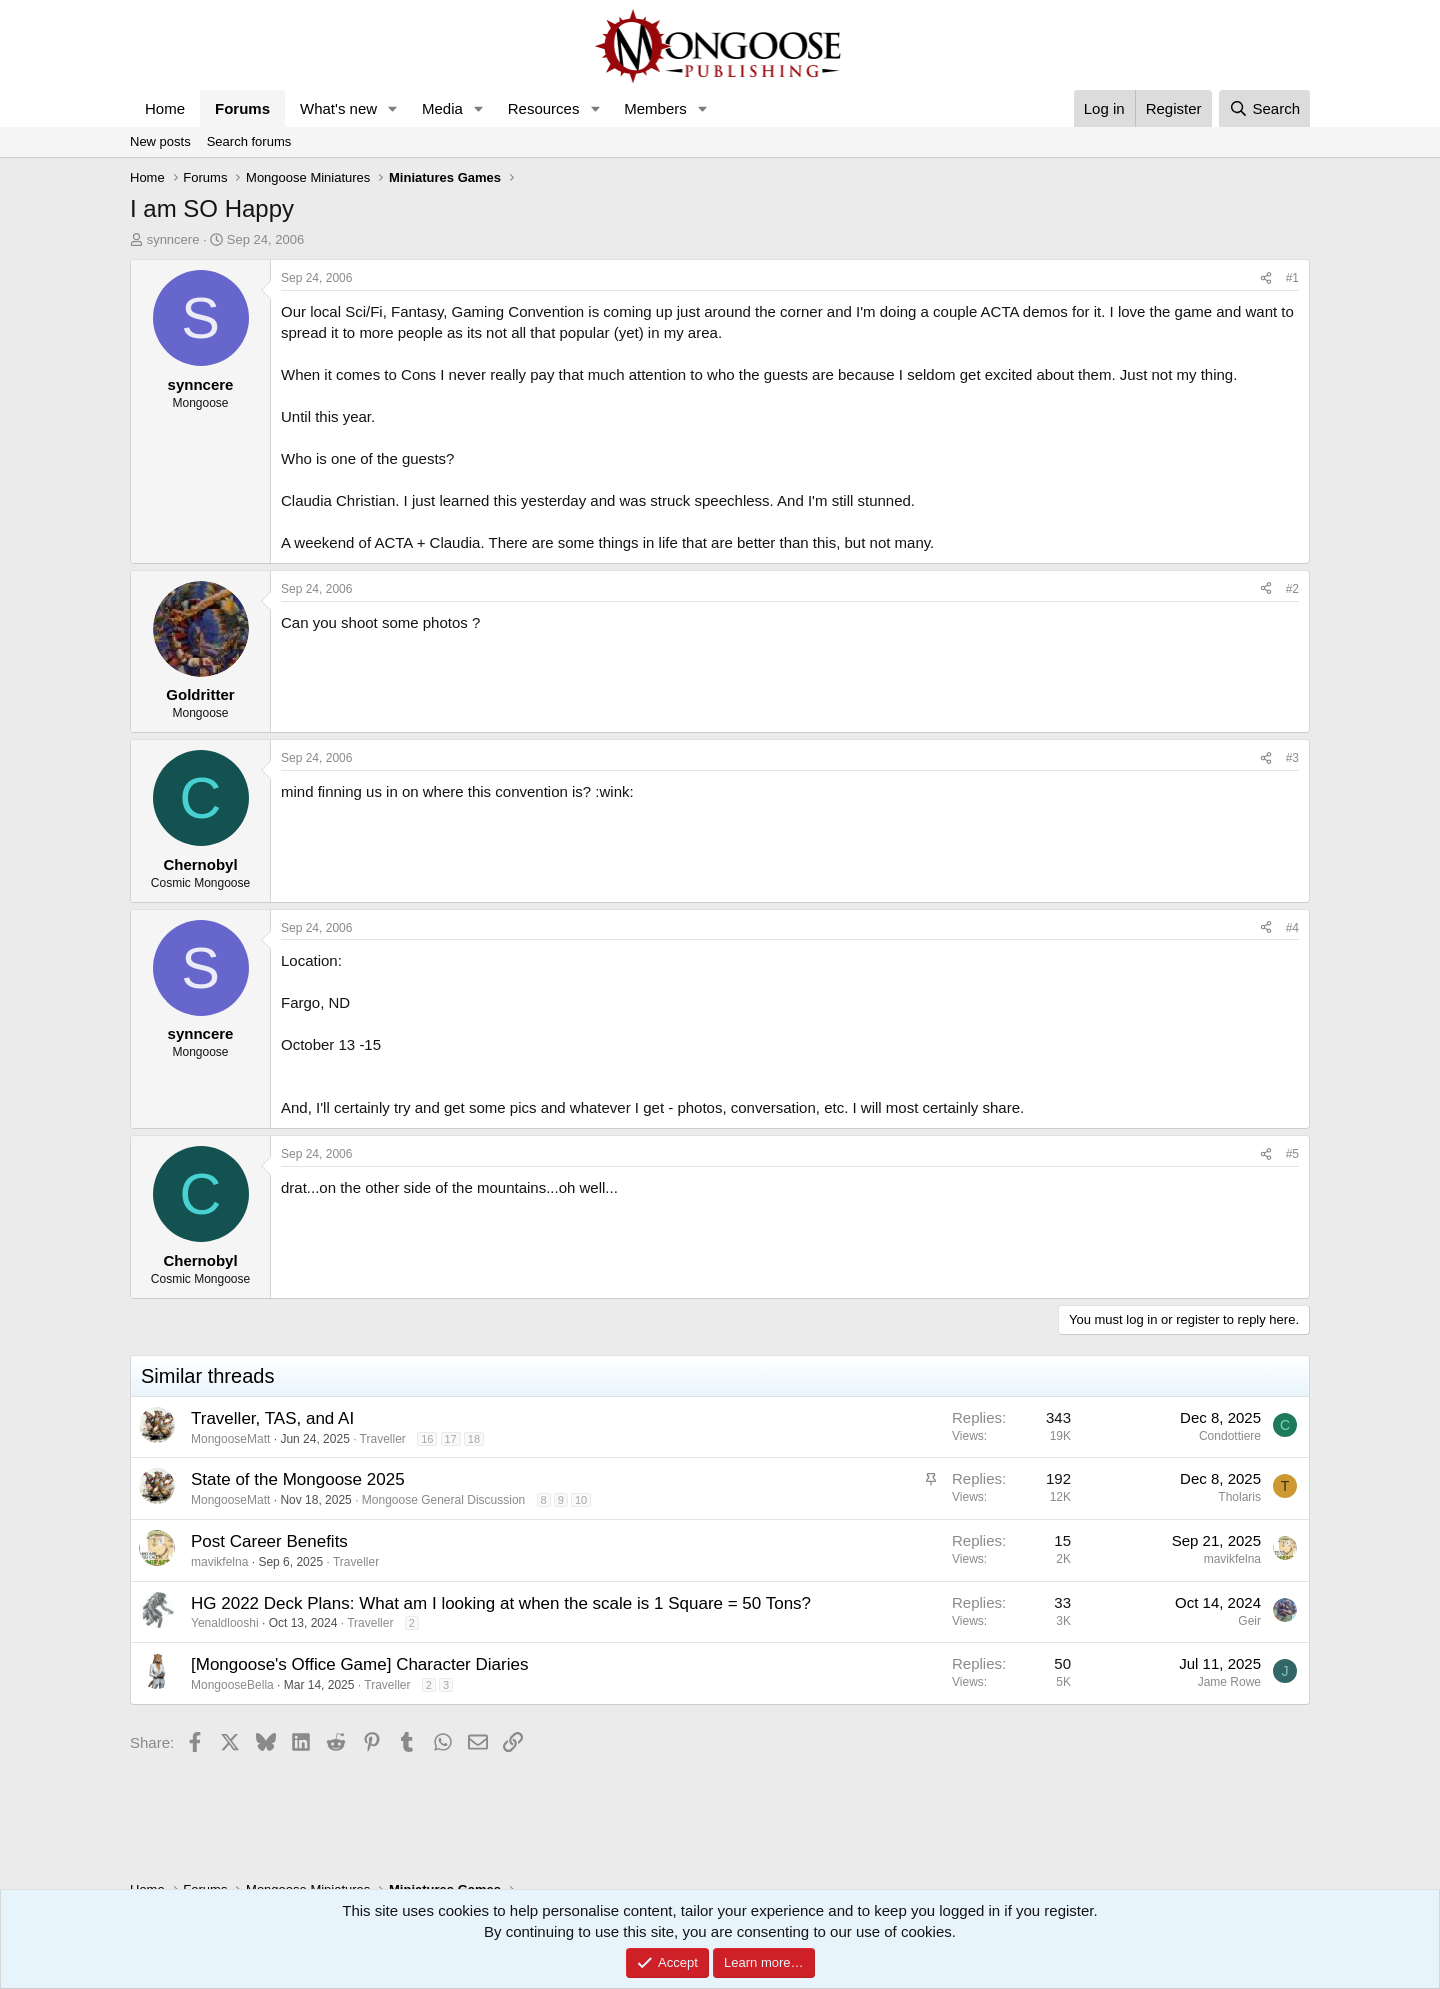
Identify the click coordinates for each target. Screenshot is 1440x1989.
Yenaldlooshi (225, 1623)
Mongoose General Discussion (443, 1500)
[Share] (1266, 278)
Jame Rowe (1229, 1682)
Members (655, 108)
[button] (393, 108)
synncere (173, 239)
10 (581, 1500)
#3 (1292, 758)
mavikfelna (219, 1562)
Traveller (383, 1439)
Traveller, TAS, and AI (272, 1418)
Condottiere (1230, 1436)
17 (451, 1439)
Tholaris (1239, 1497)
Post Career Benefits (269, 1541)
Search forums (249, 141)
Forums (242, 108)
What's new (338, 108)
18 (474, 1439)
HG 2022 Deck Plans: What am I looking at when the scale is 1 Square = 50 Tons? (501, 1603)
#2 (1292, 589)
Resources (544, 108)
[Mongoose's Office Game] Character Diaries (359, 1664)
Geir (1249, 1621)
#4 (1292, 928)
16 (427, 1439)
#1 (1292, 278)
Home (165, 108)
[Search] (1264, 108)
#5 (1292, 1154)
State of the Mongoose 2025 (298, 1479)
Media (442, 108)
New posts (160, 141)
